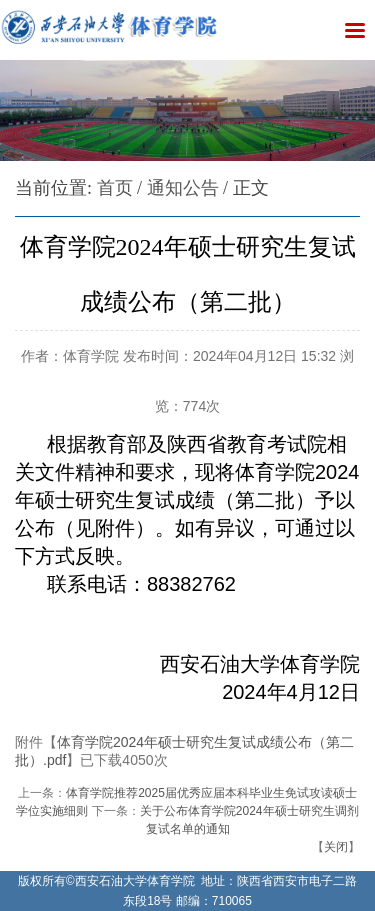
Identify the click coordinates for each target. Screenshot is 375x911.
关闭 (336, 847)
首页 (115, 188)
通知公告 (183, 188)
